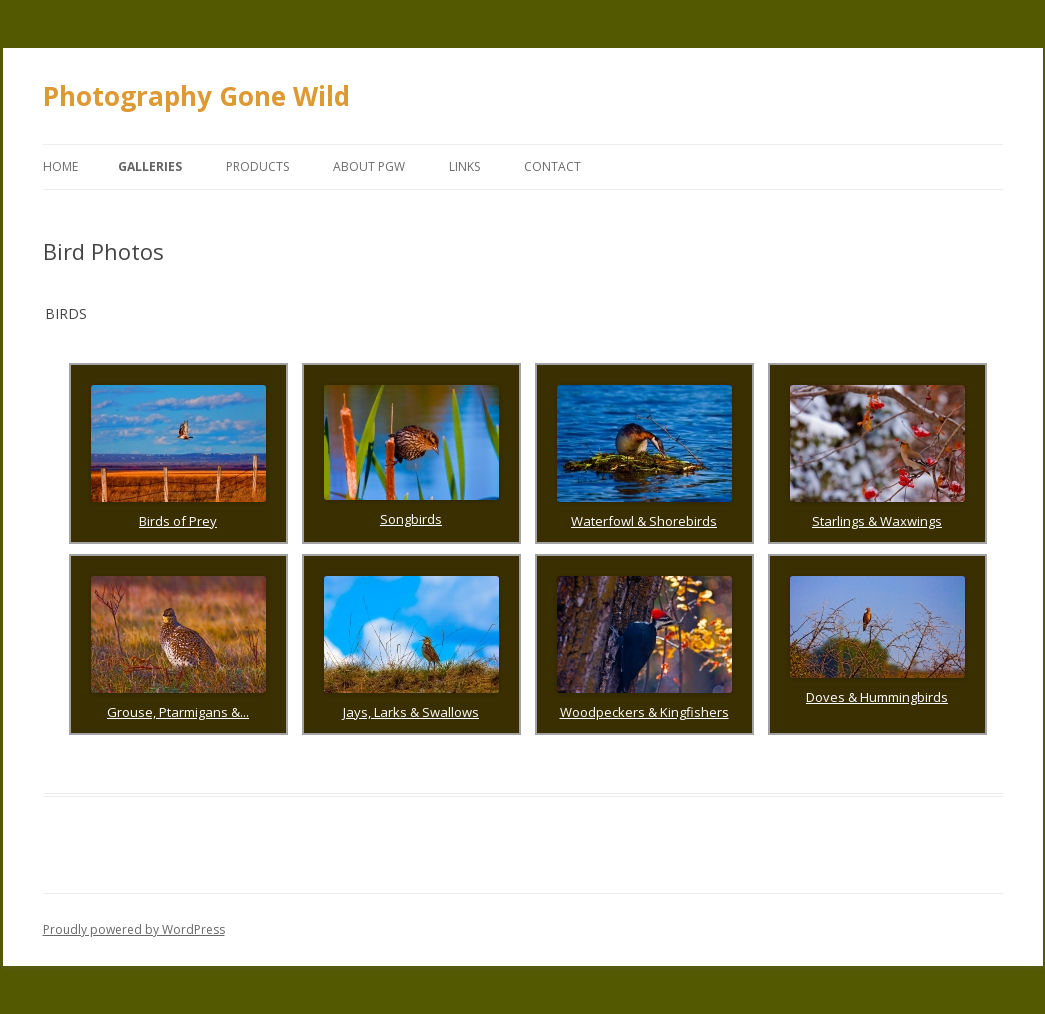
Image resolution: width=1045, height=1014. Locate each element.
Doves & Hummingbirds (877, 697)
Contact (552, 166)
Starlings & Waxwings (877, 521)
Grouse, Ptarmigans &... (178, 712)
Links (464, 166)
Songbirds (411, 519)
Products (257, 166)
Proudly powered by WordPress (134, 929)
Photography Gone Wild (196, 96)
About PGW (369, 166)
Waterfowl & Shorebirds (644, 521)
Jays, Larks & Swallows (411, 712)
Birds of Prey (178, 521)
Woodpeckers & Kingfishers (644, 712)
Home (60, 166)
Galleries (150, 166)
